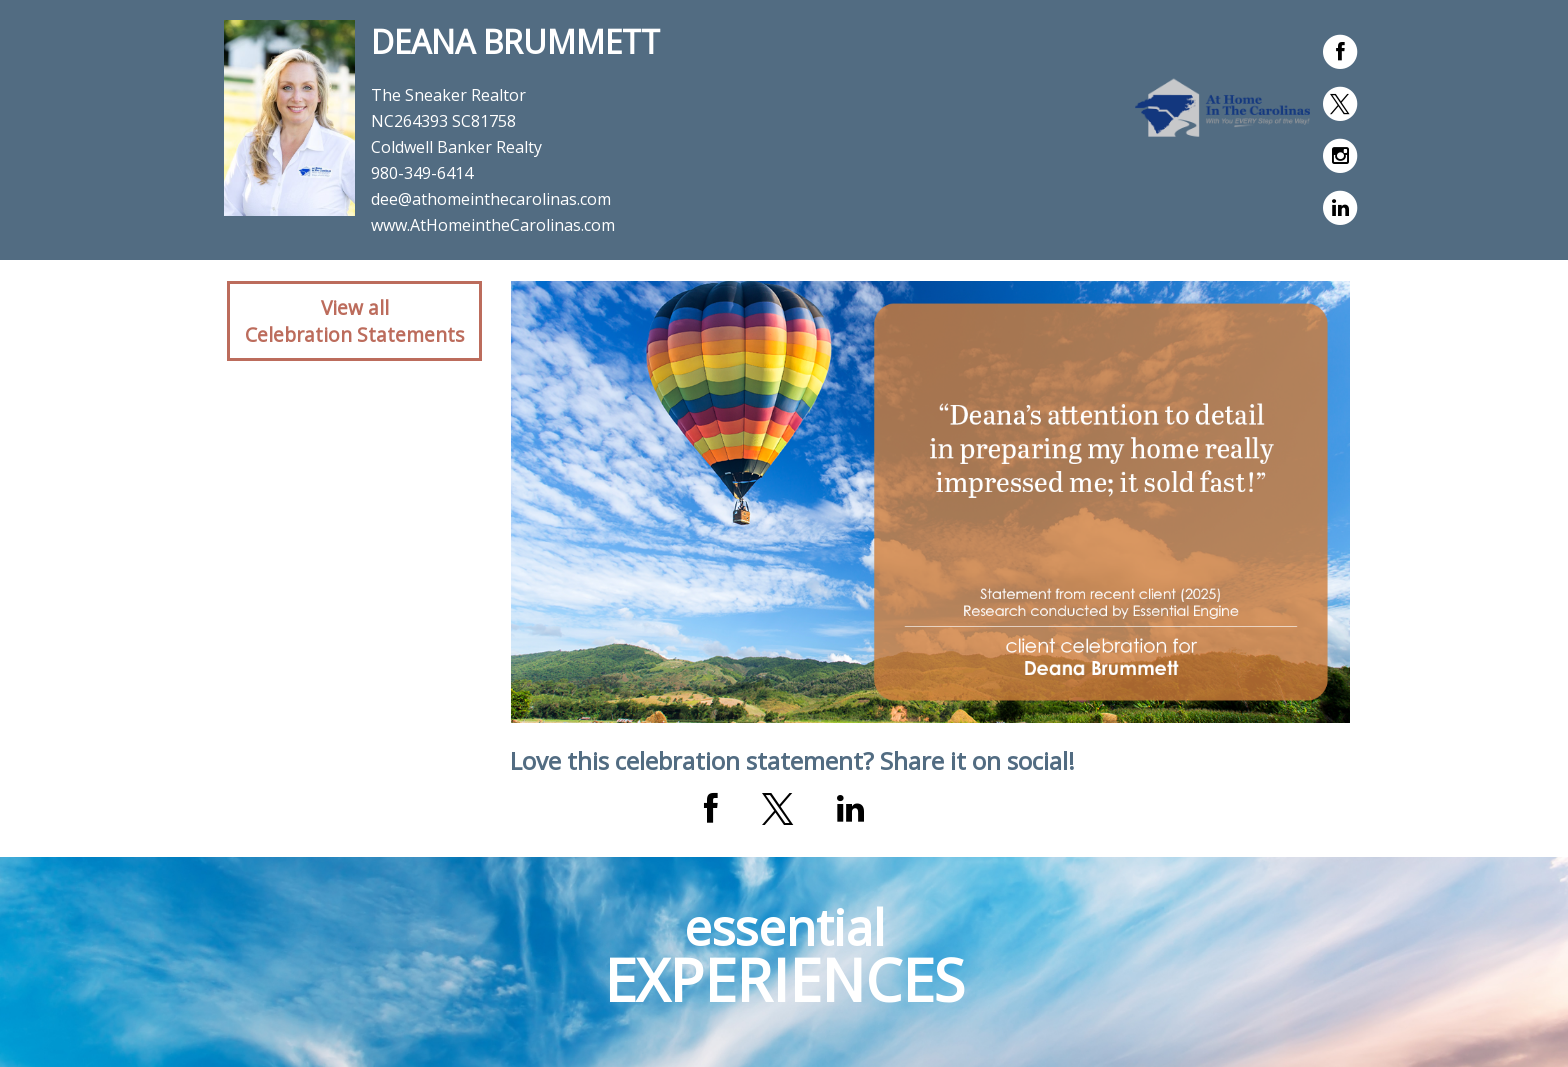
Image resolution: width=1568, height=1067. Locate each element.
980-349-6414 (422, 173)
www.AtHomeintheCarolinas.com (493, 225)
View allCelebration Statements (354, 321)
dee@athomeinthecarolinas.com (491, 199)
